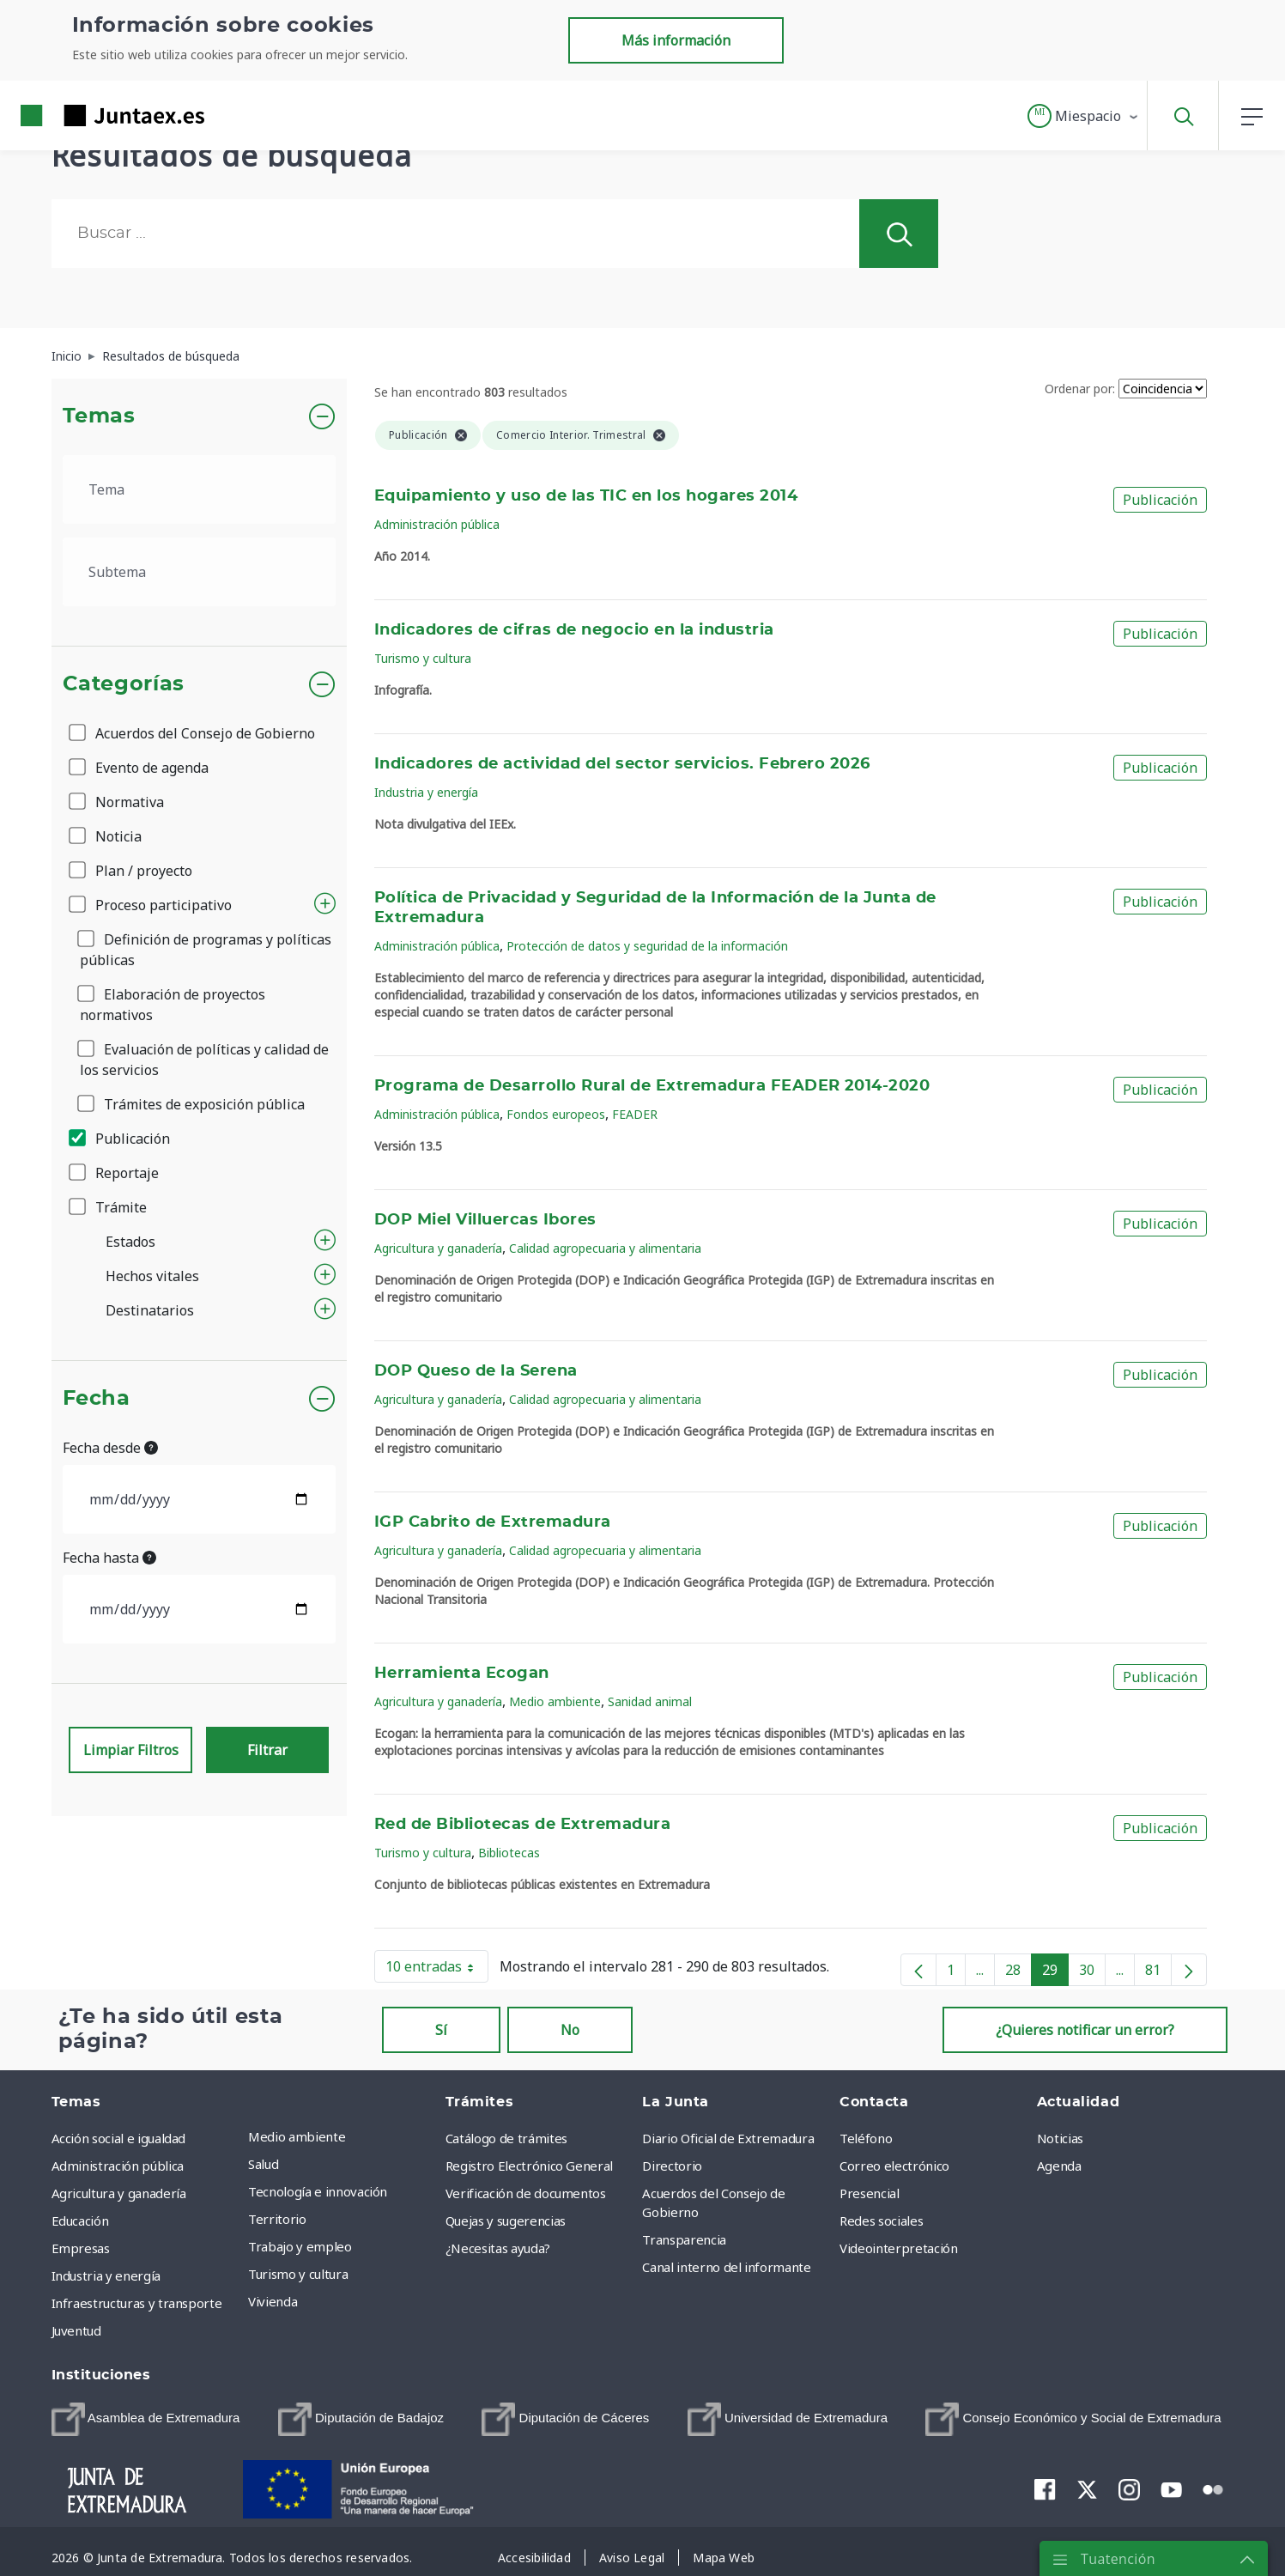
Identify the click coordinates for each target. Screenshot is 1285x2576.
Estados (130, 1241)
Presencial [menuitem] (869, 2193)
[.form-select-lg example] (199, 489)
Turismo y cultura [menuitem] (298, 2273)
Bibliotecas (509, 1852)
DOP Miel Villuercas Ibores (485, 1220)
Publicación (120, 1138)
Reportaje (115, 1172)
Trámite (109, 1207)
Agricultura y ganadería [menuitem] (119, 2193)
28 (1018, 1973)
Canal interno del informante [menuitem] (726, 2266)
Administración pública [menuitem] (118, 2165)
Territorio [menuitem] (277, 2218)
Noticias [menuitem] (1060, 2138)
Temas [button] (99, 416)
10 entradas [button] (436, 1970)
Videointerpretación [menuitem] (898, 2248)
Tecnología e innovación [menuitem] (317, 2191)
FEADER (635, 1114)
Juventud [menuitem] (76, 2330)
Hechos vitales (152, 1276)
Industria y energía (426, 792)
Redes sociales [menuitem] (881, 2220)
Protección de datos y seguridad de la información (647, 946)
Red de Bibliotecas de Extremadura (522, 1824)
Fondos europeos (555, 1114)
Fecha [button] (96, 1398)
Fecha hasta (109, 1557)
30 (1092, 1973)
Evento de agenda (140, 767)
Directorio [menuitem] (672, 2165)
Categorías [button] (124, 684)
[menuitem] (146, 2419)
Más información (675, 40)
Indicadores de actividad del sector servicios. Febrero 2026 (622, 764)
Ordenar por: (1080, 388)
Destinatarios (150, 1310)
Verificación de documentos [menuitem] (526, 2193)
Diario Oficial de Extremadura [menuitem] (728, 2138)
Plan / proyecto (131, 870)
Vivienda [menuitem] (272, 2301)
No (570, 2029)
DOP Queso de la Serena (476, 1371)
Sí (441, 2029)
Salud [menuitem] (263, 2163)
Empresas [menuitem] (81, 2248)
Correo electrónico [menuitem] (894, 2165)
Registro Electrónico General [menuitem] (529, 2165)
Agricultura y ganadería (438, 1248)
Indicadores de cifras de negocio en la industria (574, 630)
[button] (1084, 116)
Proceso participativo (151, 905)
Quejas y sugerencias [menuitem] (506, 2220)
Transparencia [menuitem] (683, 2239)
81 (1158, 1973)
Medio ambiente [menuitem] (296, 2136)
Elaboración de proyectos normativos (172, 1004)
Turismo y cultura (422, 658)
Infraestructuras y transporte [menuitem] (137, 2303)
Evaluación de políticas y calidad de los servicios (204, 1059)
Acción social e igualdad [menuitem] (119, 2138)
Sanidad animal (650, 1701)
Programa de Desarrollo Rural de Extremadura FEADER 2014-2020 (652, 1086)
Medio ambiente (555, 1701)
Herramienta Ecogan (461, 1673)
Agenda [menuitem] (1059, 2165)
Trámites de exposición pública (192, 1104)
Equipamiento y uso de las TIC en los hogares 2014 (585, 496)
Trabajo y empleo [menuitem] (299, 2246)
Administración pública (437, 524)
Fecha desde (110, 1447)
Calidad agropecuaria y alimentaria (605, 1248)
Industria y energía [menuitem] (106, 2275)
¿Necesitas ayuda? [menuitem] (498, 2248)
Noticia (106, 836)
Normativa (117, 802)
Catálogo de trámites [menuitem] (506, 2138)
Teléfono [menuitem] (865, 2138)
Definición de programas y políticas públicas (205, 949)
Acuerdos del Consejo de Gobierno (193, 733)
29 (1055, 1973)
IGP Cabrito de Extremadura (492, 1522)
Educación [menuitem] (80, 2220)
